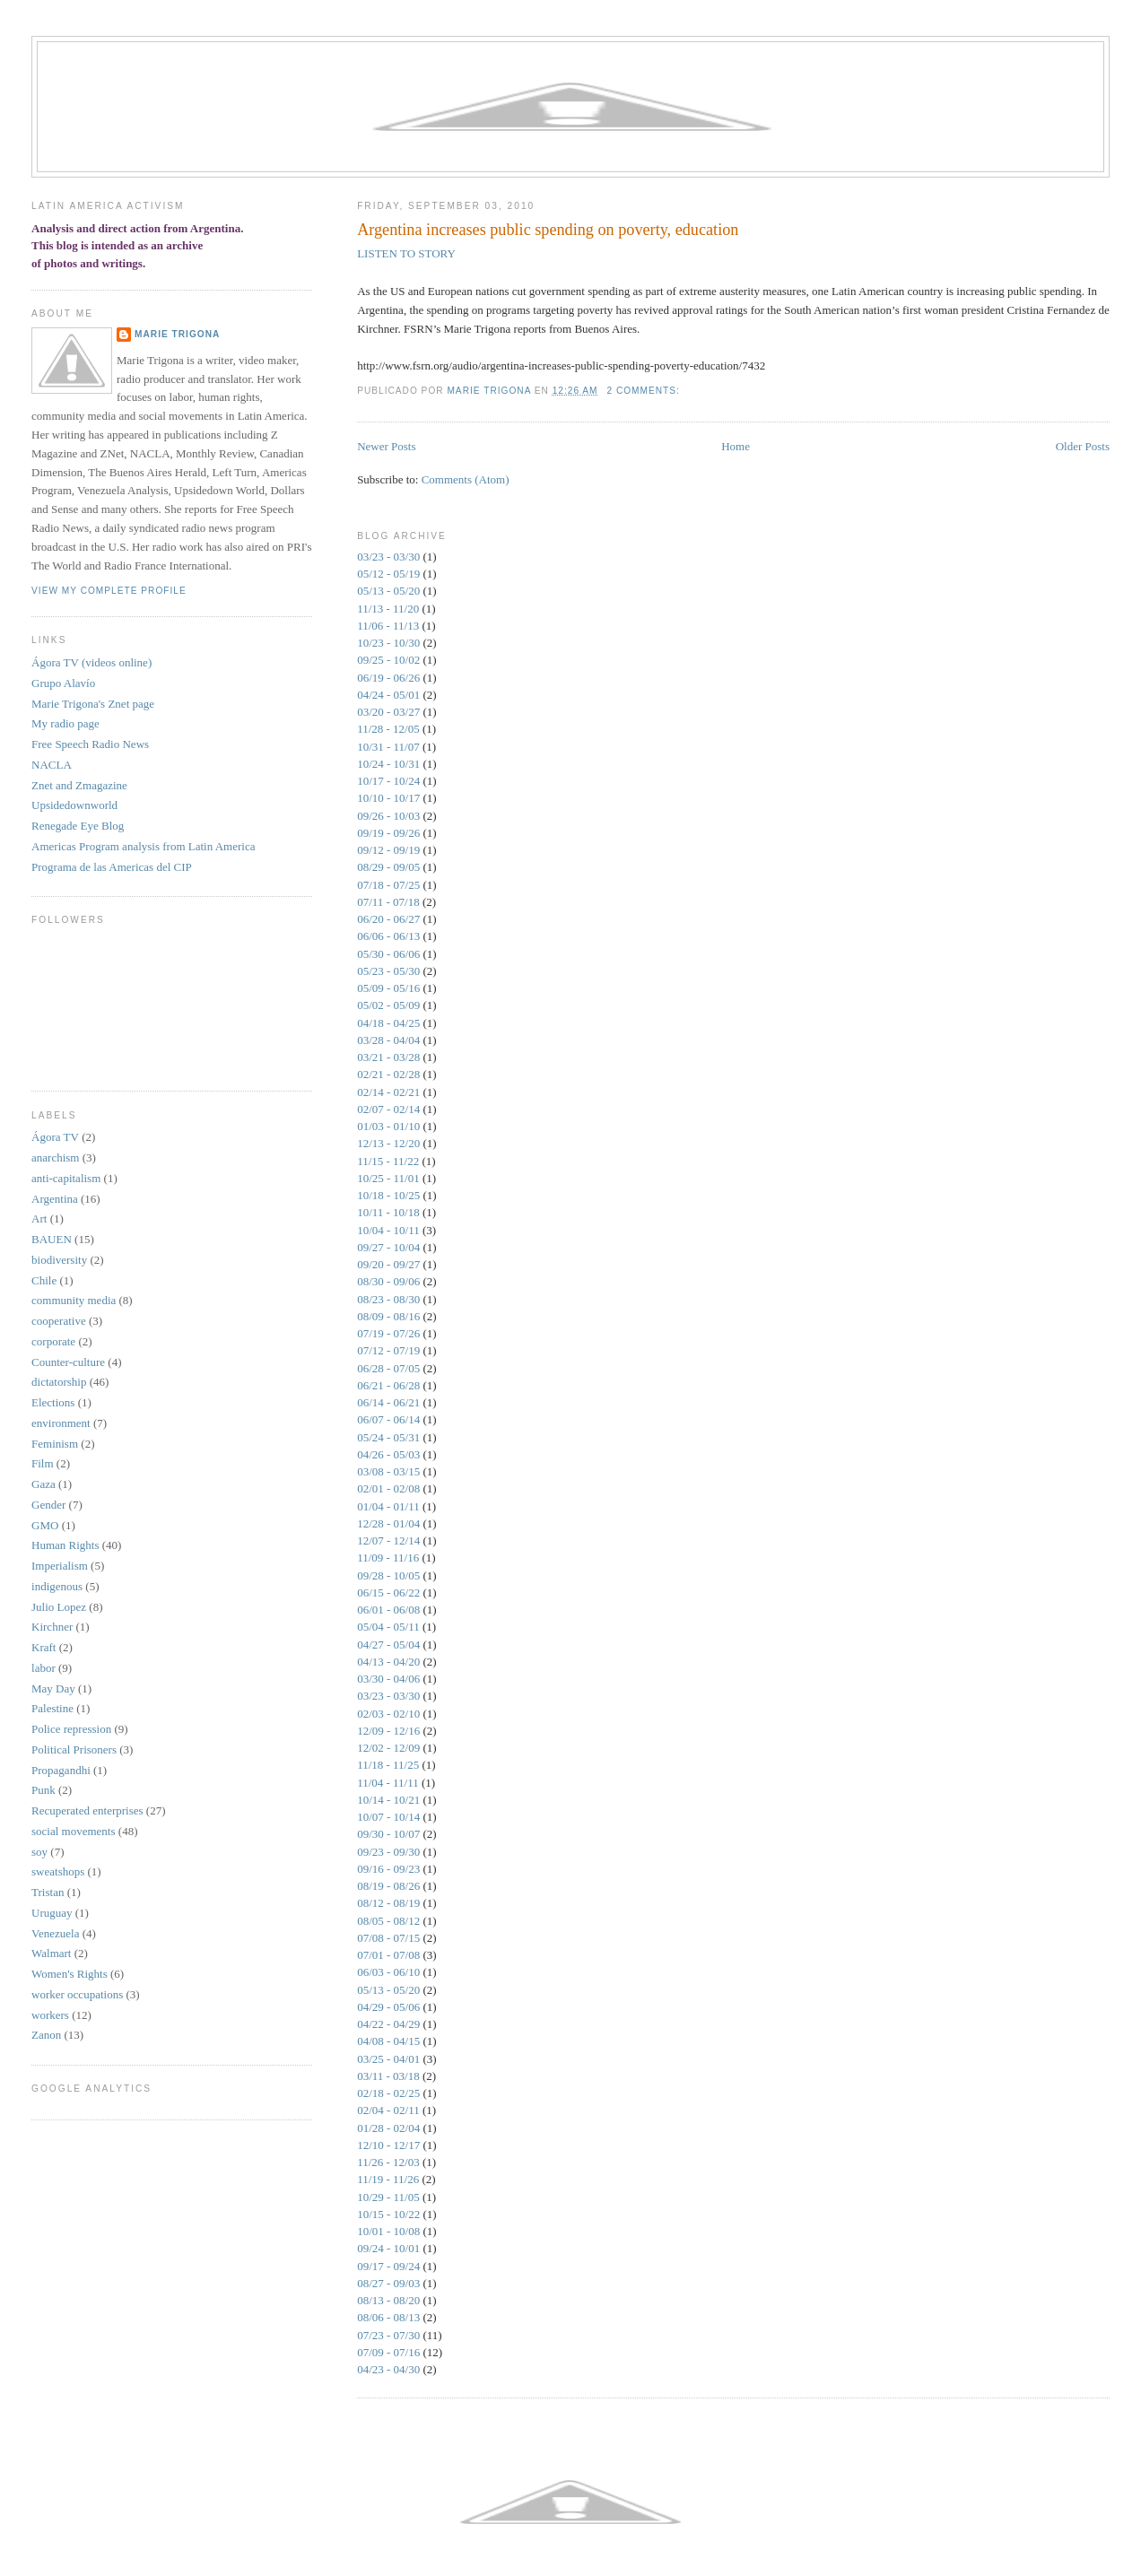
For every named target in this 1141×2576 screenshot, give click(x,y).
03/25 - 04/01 (388, 2059)
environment (61, 1423)
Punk (43, 1790)
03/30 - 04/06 (388, 1678)
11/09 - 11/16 (388, 1557)
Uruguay (52, 1912)
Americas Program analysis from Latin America (143, 846)
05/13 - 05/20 (388, 590)
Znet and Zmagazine (79, 785)
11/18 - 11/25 (388, 1764)
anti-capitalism (65, 1178)
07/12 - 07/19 (388, 1350)
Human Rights (65, 1545)
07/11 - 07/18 (388, 902)
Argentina (54, 1198)
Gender (48, 1504)
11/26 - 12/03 (388, 2162)
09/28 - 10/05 (388, 1575)
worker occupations (77, 1994)
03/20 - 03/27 (388, 711)
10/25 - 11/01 (388, 1178)
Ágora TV (55, 1137)
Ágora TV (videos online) (91, 662)
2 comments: (644, 391)
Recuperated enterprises (87, 1810)
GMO (44, 1525)
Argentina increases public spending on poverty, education (547, 230)
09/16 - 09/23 (388, 1868)
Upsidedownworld (74, 805)
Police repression (71, 1729)
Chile (44, 1280)
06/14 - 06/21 (388, 1402)
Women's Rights (69, 1973)
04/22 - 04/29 (388, 2024)
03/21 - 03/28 (388, 1057)
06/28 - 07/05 (388, 1368)
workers (50, 2015)
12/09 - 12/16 (388, 1730)
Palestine (52, 1708)
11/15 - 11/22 (388, 1161)
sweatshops (57, 1871)
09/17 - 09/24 (388, 2266)
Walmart (51, 1953)
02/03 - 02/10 (388, 1713)
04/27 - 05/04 (388, 1644)
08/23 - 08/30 (388, 1299)
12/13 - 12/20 (388, 1143)
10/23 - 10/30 (388, 642)
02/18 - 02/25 (388, 2093)
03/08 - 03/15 (388, 1471)
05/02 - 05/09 (388, 1005)
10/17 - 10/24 (388, 781)
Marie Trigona (177, 334)
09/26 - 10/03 (388, 815)
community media (73, 1300)
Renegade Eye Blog (77, 825)
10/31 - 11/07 (388, 746)
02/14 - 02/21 (388, 1092)
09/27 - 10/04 (388, 1247)
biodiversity (59, 1259)
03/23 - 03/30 (388, 556)
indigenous (57, 1586)
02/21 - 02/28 (388, 1074)
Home (735, 446)
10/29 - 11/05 (388, 2197)
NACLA (51, 764)
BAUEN (51, 1239)
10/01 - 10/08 (388, 2231)
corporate (53, 1341)
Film (42, 1463)
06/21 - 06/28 (388, 1385)
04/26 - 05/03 (388, 1454)
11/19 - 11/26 (388, 2179)
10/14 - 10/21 (388, 1799)
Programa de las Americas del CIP (111, 867)
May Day (53, 1688)
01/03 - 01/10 (388, 1126)
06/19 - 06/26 (388, 677)
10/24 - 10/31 (388, 763)
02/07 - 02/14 (388, 1109)
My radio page (65, 723)
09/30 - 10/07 (388, 1834)
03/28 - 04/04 (388, 1040)
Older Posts (1083, 446)
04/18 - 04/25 (388, 1023)
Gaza (43, 1484)
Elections (52, 1402)
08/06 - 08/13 (388, 2317)
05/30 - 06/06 (388, 954)
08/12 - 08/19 (388, 1903)
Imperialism (59, 1565)
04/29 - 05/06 (388, 2007)
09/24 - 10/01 (388, 2248)
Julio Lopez (58, 1607)
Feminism (54, 1443)
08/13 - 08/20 (388, 2300)
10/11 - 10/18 (388, 1212)
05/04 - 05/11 (388, 1626)
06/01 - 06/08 (388, 1609)
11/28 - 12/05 (388, 728)
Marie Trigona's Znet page (92, 703)
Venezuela (55, 1933)
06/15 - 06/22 (388, 1592)
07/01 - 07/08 (388, 1955)
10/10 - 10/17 (388, 798)
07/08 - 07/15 (388, 1938)
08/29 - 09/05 (388, 867)
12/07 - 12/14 (388, 1540)
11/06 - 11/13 (388, 625)
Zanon (46, 2034)
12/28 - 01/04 (388, 1523)
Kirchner (52, 1626)
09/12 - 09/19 (388, 850)
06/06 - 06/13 (388, 936)
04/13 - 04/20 (388, 1661)
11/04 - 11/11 (388, 1782)
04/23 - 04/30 (388, 2369)
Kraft (43, 1647)
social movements (73, 1831)
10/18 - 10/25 (388, 1195)
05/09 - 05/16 (388, 988)
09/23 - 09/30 (388, 1851)
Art (39, 1218)
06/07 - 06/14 (388, 1419)
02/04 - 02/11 (388, 2110)
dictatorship (58, 1381)
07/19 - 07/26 (388, 1333)
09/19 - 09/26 (388, 833)
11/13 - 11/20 (388, 608)
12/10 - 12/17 (388, 2145)
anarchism (55, 1157)
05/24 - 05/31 (388, 1437)
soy (39, 1851)
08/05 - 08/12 (388, 1921)
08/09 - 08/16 (388, 1316)
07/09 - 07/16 (388, 2352)
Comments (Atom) (466, 479)
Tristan (47, 1892)
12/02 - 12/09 (388, 1747)
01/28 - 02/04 (388, 2128)
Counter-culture (68, 1362)
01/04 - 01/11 (388, 1506)
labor (43, 1668)
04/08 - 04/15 (388, 2041)
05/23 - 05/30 (388, 971)
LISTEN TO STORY (406, 253)
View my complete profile (109, 591)
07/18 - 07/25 (388, 885)
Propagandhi (61, 1770)
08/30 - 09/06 (388, 1281)
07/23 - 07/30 (388, 2335)
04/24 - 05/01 (388, 694)
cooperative (58, 1320)
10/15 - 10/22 (388, 2214)
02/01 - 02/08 (388, 1488)
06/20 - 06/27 (388, 919)
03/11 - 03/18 (388, 2076)
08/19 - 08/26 (388, 1886)
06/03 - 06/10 (388, 1972)
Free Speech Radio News (90, 744)
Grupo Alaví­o (63, 683)
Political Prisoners (74, 1749)
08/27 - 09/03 (388, 2283)
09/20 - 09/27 (388, 1264)
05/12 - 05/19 (388, 573)
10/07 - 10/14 (388, 1816)
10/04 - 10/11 (388, 1230)
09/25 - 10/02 (388, 659)
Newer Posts (386, 446)
